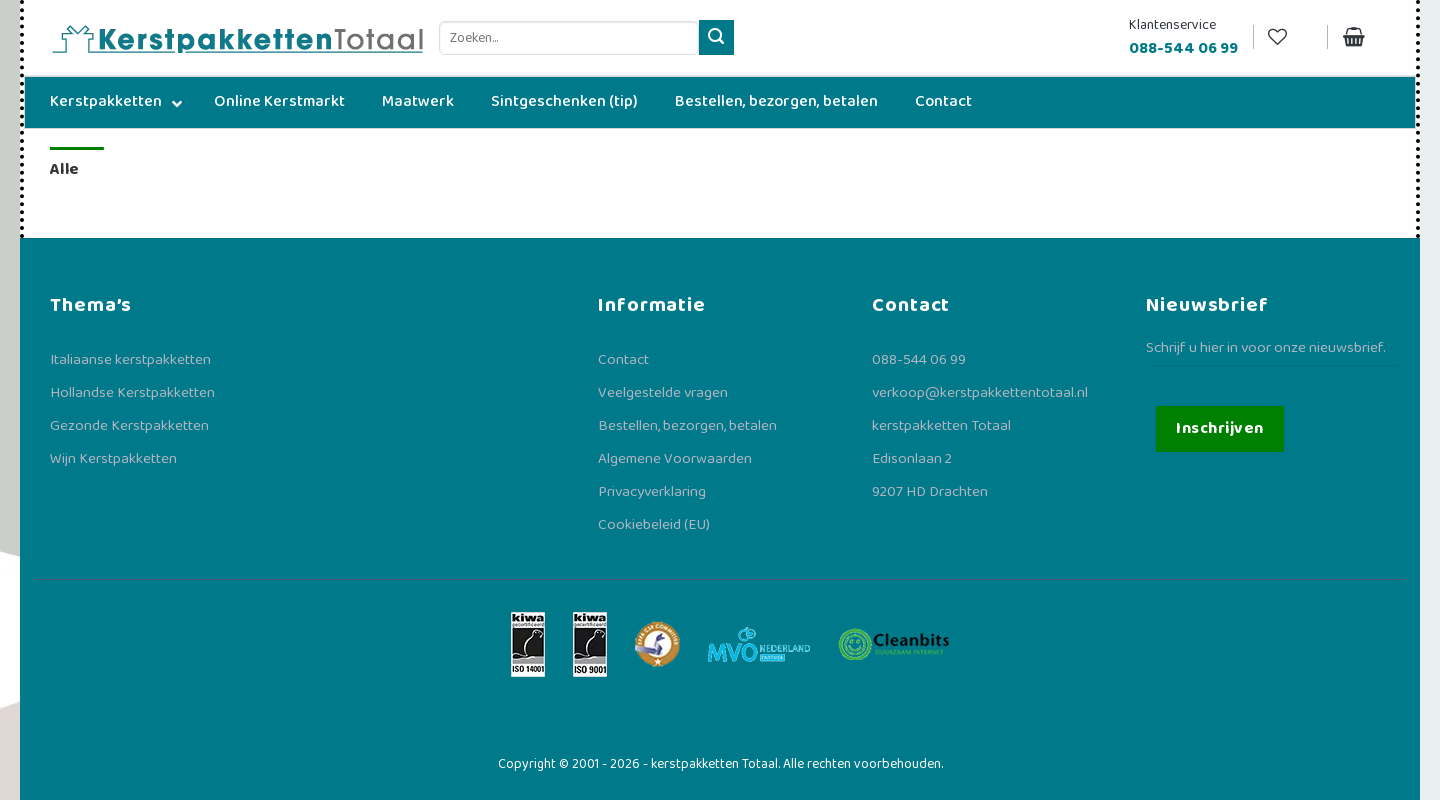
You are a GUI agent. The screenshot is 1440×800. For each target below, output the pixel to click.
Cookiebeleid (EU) (654, 525)
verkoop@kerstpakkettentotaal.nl (980, 393)
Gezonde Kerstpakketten (129, 426)
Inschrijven (1219, 428)
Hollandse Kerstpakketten (132, 393)
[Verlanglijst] (1290, 37)
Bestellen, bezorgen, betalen (687, 426)
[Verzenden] (716, 37)
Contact (623, 360)
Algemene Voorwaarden (675, 459)
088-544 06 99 (919, 360)
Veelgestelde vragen (663, 393)
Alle (64, 169)
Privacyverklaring (652, 492)
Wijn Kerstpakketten (113, 459)
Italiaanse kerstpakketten (130, 360)
